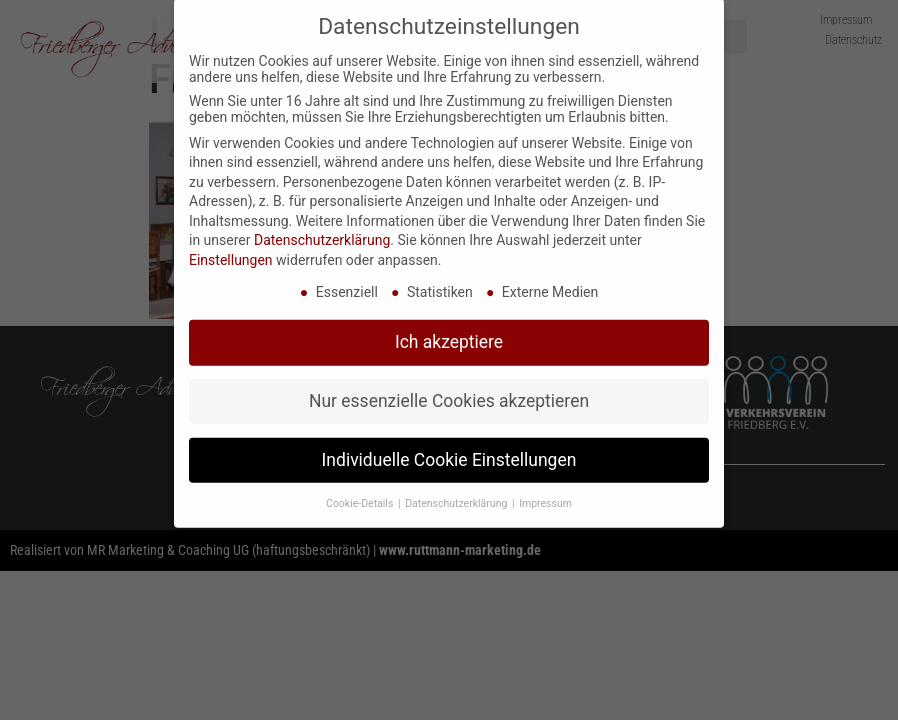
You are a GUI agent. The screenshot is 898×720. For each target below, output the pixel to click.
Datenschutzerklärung (322, 221)
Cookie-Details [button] (361, 483)
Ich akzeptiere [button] (449, 322)
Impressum (545, 483)
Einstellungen (231, 240)
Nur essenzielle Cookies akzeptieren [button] (449, 381)
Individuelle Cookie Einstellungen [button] (449, 440)
